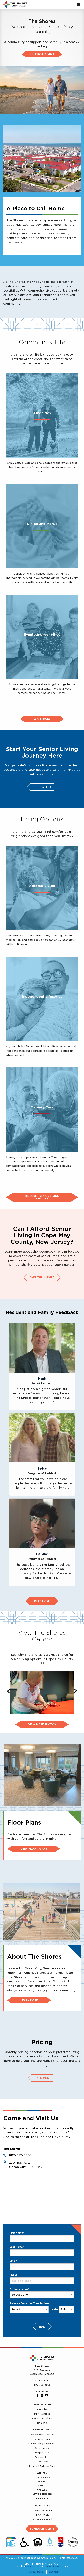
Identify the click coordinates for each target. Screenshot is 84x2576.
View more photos (42, 1724)
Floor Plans (42, 2477)
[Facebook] (37, 2395)
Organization (42, 2505)
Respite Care (42, 2452)
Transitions (42, 2461)
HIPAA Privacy (42, 2515)
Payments (42, 2498)
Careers (42, 2490)
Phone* (14, 2275)
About (42, 2485)
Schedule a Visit (42, 2528)
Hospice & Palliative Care (42, 2466)
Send (42, 2326)
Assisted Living (42, 2439)
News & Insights (42, 2494)
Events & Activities (42, 2418)
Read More (42, 1601)
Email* (13, 2261)
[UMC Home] (15, 4)
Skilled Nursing (42, 2448)
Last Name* (17, 2247)
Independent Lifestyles (42, 2434)
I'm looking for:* (19, 2289)
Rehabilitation (42, 2457)
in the (54, 2309)
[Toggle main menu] (78, 4)
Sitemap (54, 2572)
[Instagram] (42, 2395)
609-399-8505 (42, 2384)
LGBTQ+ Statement (42, 2510)
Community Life (42, 2404)
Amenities (42, 2409)
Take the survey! (42, 1277)
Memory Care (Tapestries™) (42, 2443)
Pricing (42, 2481)
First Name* (17, 2232)
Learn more (42, 718)
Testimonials (42, 2423)
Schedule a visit (42, 54)
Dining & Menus (42, 2414)
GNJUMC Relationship (42, 2519)
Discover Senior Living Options (42, 1197)
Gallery (42, 2473)
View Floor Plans (33, 1848)
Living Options (42, 2430)
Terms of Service (53, 2566)
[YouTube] (46, 2395)
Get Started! (42, 787)
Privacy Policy (32, 2566)
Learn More (29, 2000)
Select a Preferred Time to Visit (29, 2303)
